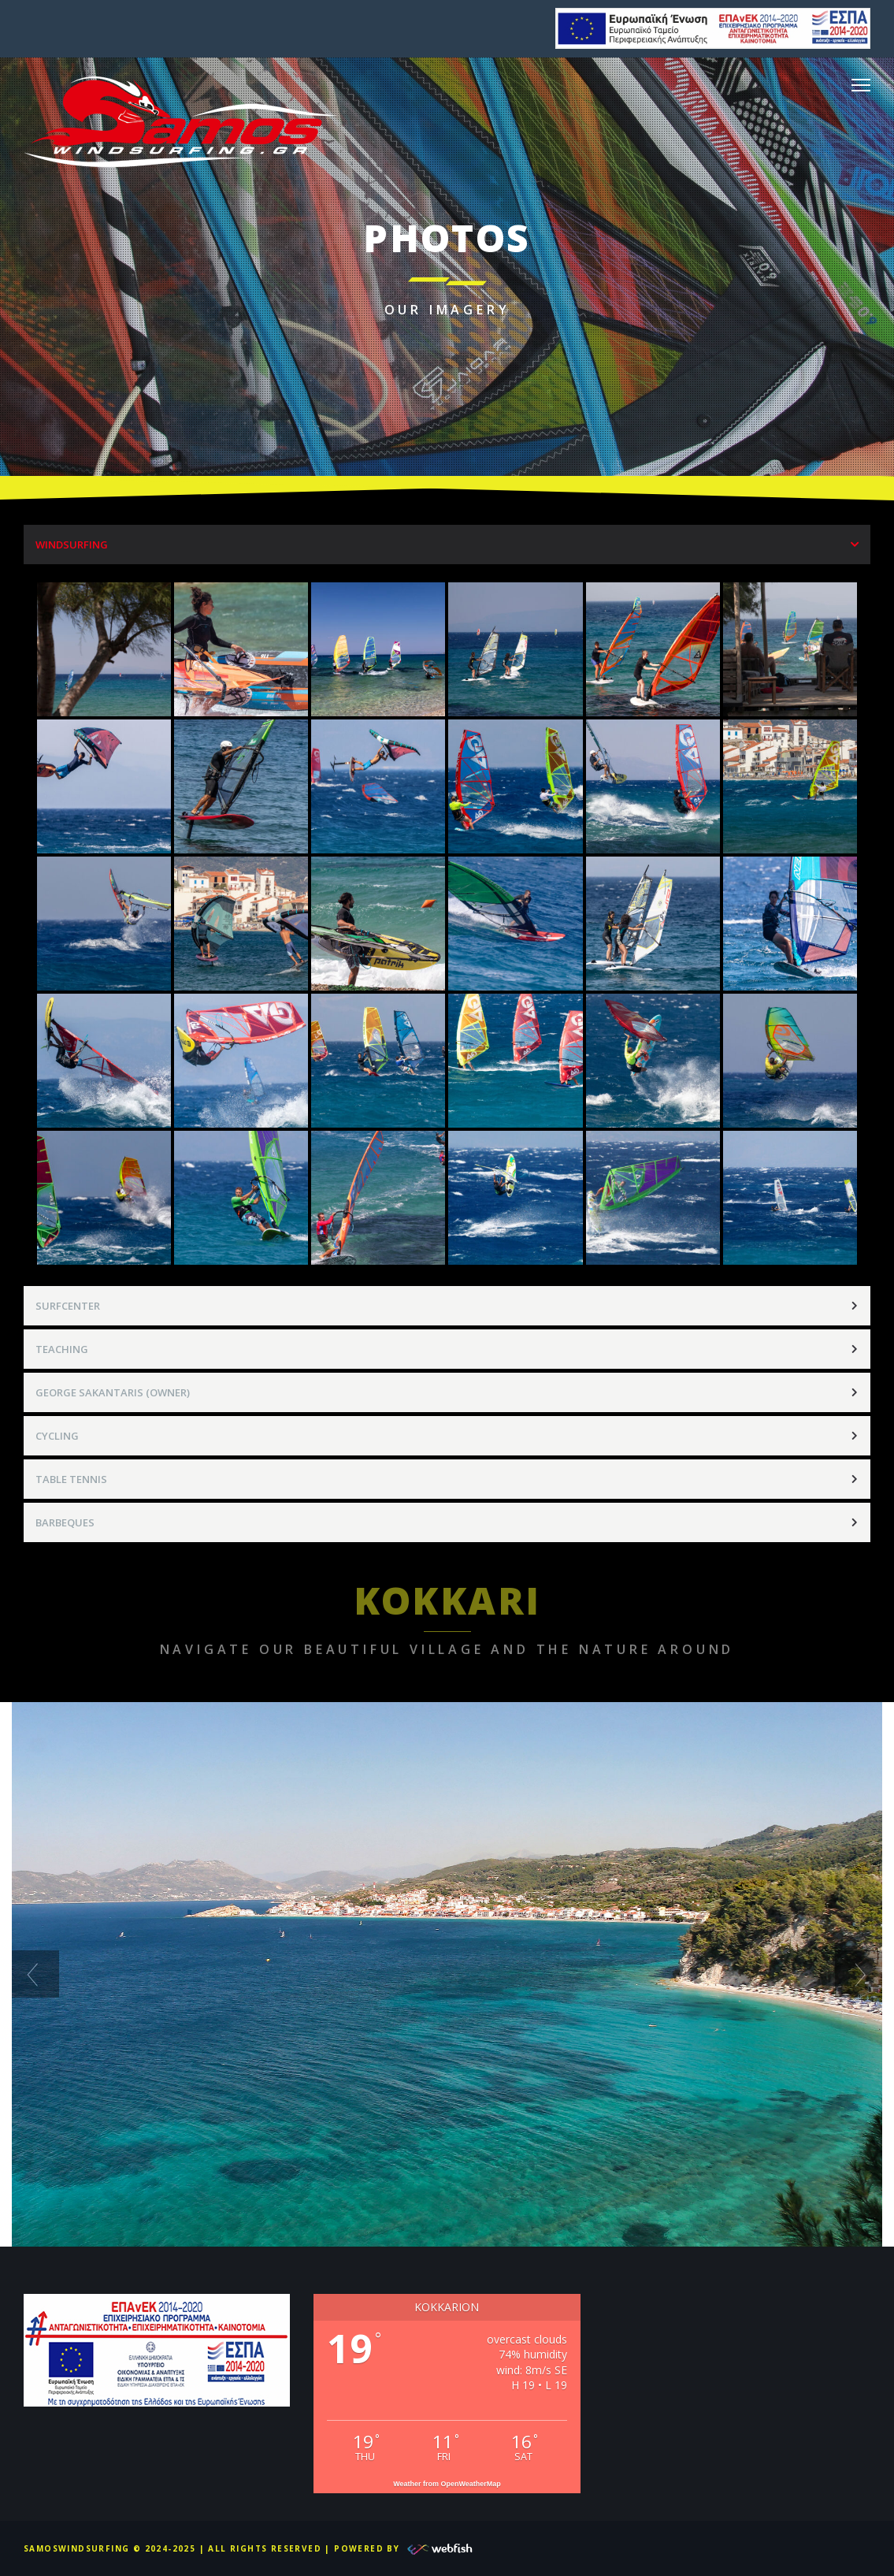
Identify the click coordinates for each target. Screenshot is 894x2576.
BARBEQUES (65, 1522)
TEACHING (61, 1349)
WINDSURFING (71, 544)
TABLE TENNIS (71, 1479)
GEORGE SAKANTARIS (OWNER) (112, 1392)
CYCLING (57, 1436)
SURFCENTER (67, 1306)
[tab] (447, 544)
